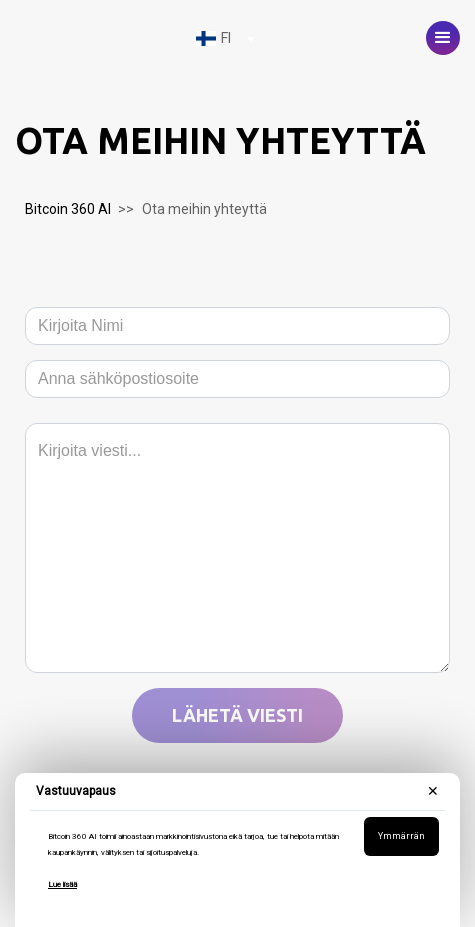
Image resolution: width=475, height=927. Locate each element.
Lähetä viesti (237, 715)
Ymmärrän (401, 836)
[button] (443, 38)
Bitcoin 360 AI (68, 209)
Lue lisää (62, 884)
